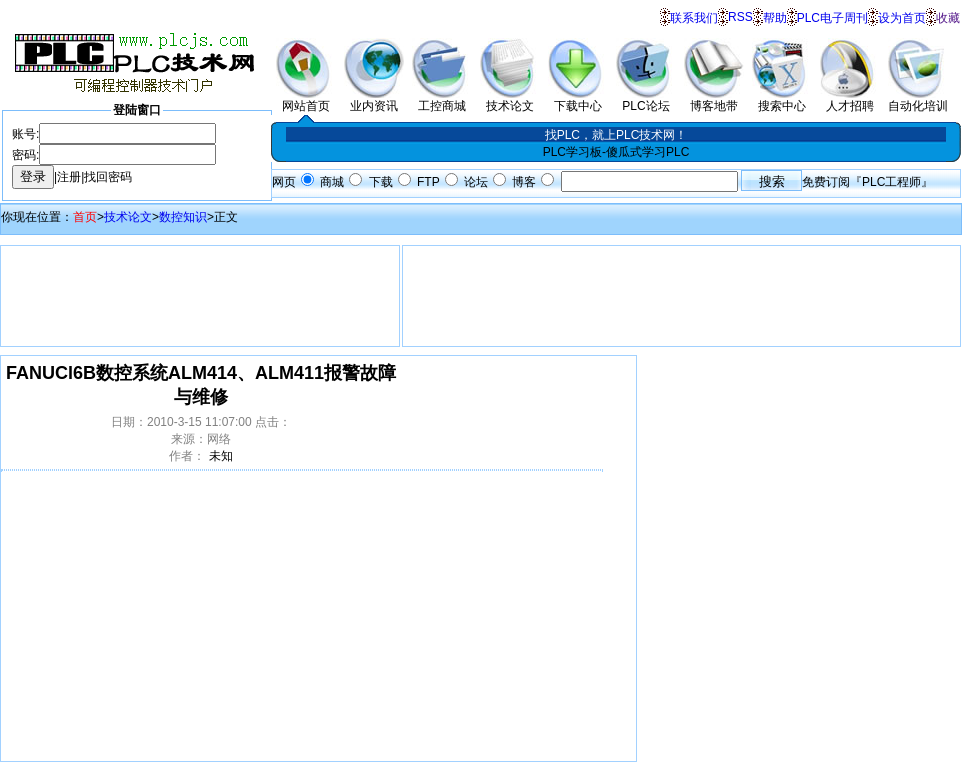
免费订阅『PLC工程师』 (867, 182)
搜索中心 (782, 100)
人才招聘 (850, 100)
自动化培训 (918, 100)
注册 (69, 177)
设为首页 (902, 18)
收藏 (948, 18)
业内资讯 (374, 100)
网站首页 (306, 100)
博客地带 (714, 100)
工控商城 (442, 100)
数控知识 (183, 217)
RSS (740, 17)
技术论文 (510, 100)
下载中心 (578, 100)
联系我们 (694, 18)
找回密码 (108, 177)
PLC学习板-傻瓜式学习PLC (616, 152)
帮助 (775, 18)
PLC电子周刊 (832, 18)
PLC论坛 (646, 100)
